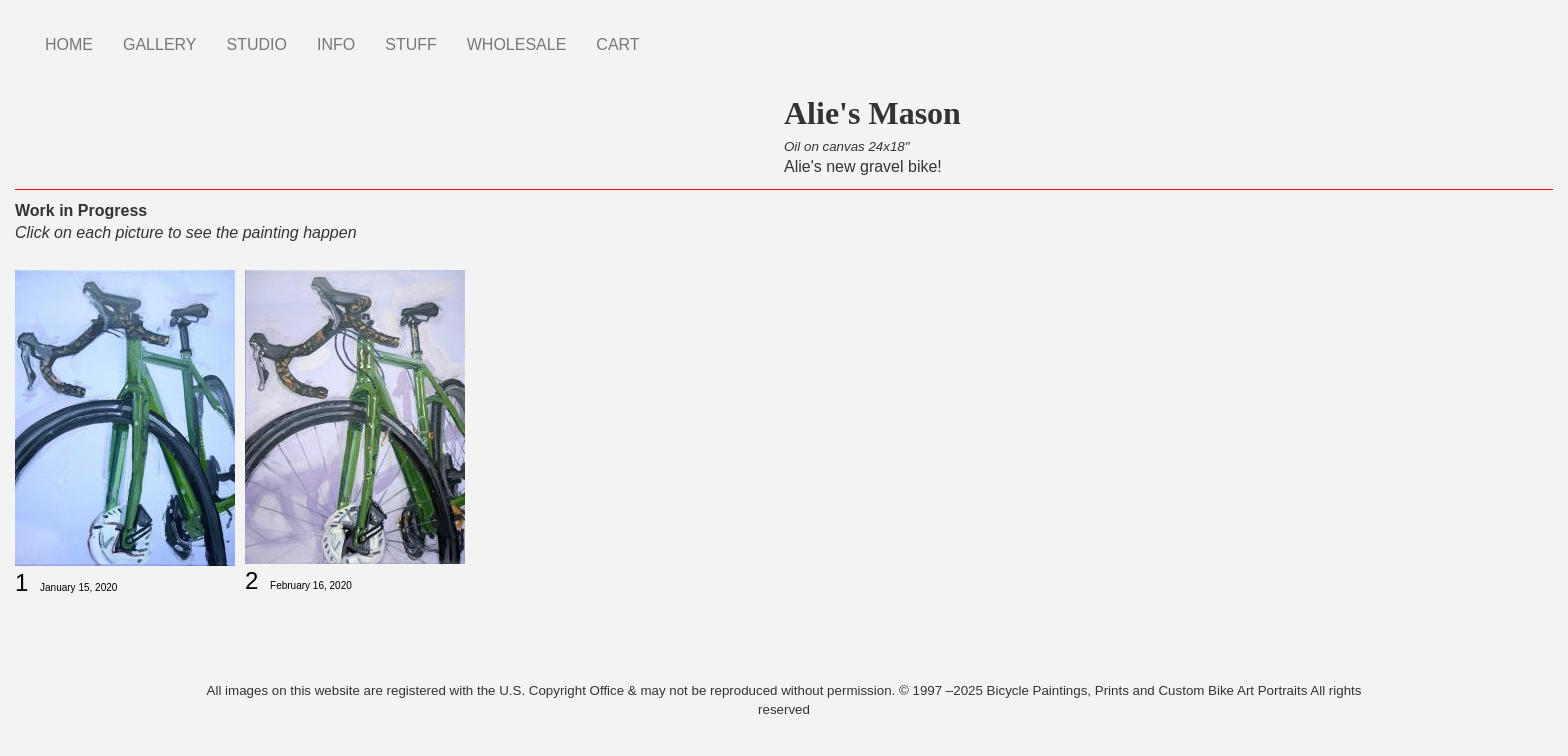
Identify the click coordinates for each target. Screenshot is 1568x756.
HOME (69, 44)
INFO (336, 44)
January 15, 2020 (78, 587)
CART (617, 44)
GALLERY (160, 44)
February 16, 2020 (311, 585)
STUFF (411, 44)
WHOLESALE (517, 44)
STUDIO (257, 44)
